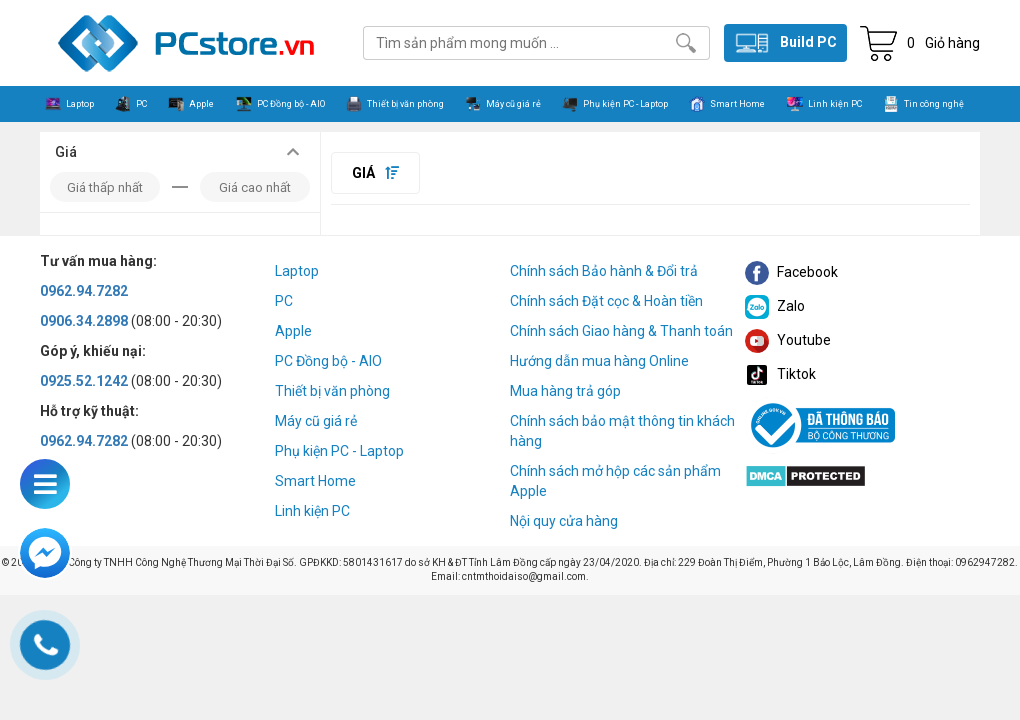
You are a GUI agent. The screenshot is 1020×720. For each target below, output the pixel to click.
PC (284, 301)
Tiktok (780, 374)
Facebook (791, 272)
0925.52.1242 (84, 381)
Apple (293, 331)
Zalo (775, 306)
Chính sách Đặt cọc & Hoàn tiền (606, 301)
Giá (375, 173)
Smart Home (315, 481)
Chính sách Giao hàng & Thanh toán (621, 331)
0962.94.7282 (84, 291)
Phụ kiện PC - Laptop (339, 451)
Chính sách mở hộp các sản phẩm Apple (615, 481)
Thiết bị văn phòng (332, 391)
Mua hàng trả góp (565, 391)
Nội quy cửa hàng (564, 521)
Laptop (297, 271)
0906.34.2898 (84, 321)
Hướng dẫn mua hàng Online (599, 361)
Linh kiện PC (312, 511)
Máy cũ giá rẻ (316, 421)
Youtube (788, 340)
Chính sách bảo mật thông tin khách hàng (622, 431)
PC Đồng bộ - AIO (328, 361)
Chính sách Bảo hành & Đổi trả (604, 271)
